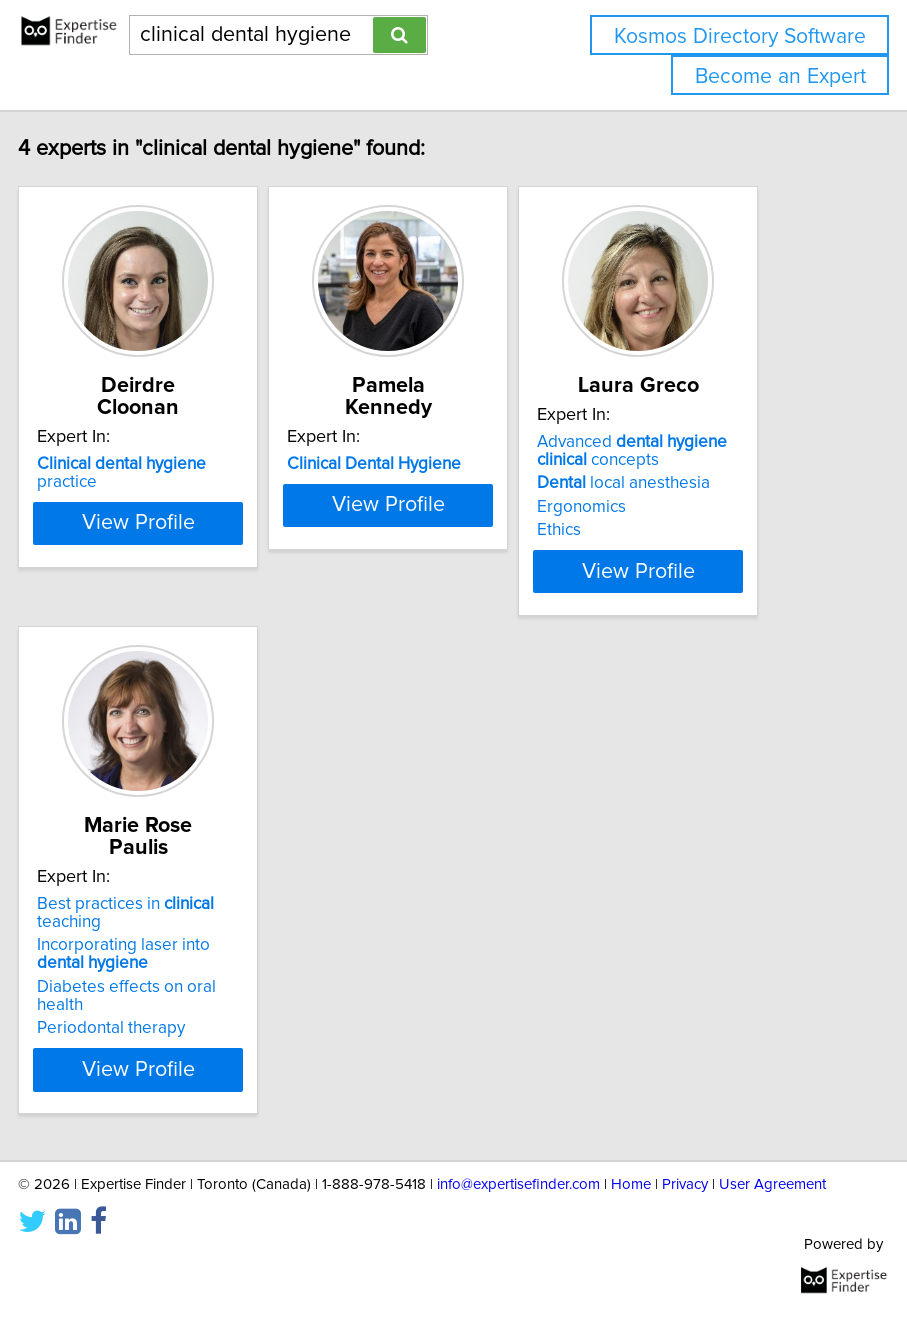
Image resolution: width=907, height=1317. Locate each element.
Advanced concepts (693, 473)
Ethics (620, 552)
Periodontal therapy (172, 1086)
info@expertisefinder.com (518, 1242)
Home (631, 1242)
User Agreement (772, 1242)
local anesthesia (684, 505)
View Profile (198, 629)
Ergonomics (642, 529)
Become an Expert (780, 76)
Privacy (685, 1242)
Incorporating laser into (184, 1012)
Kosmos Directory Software (740, 36)
